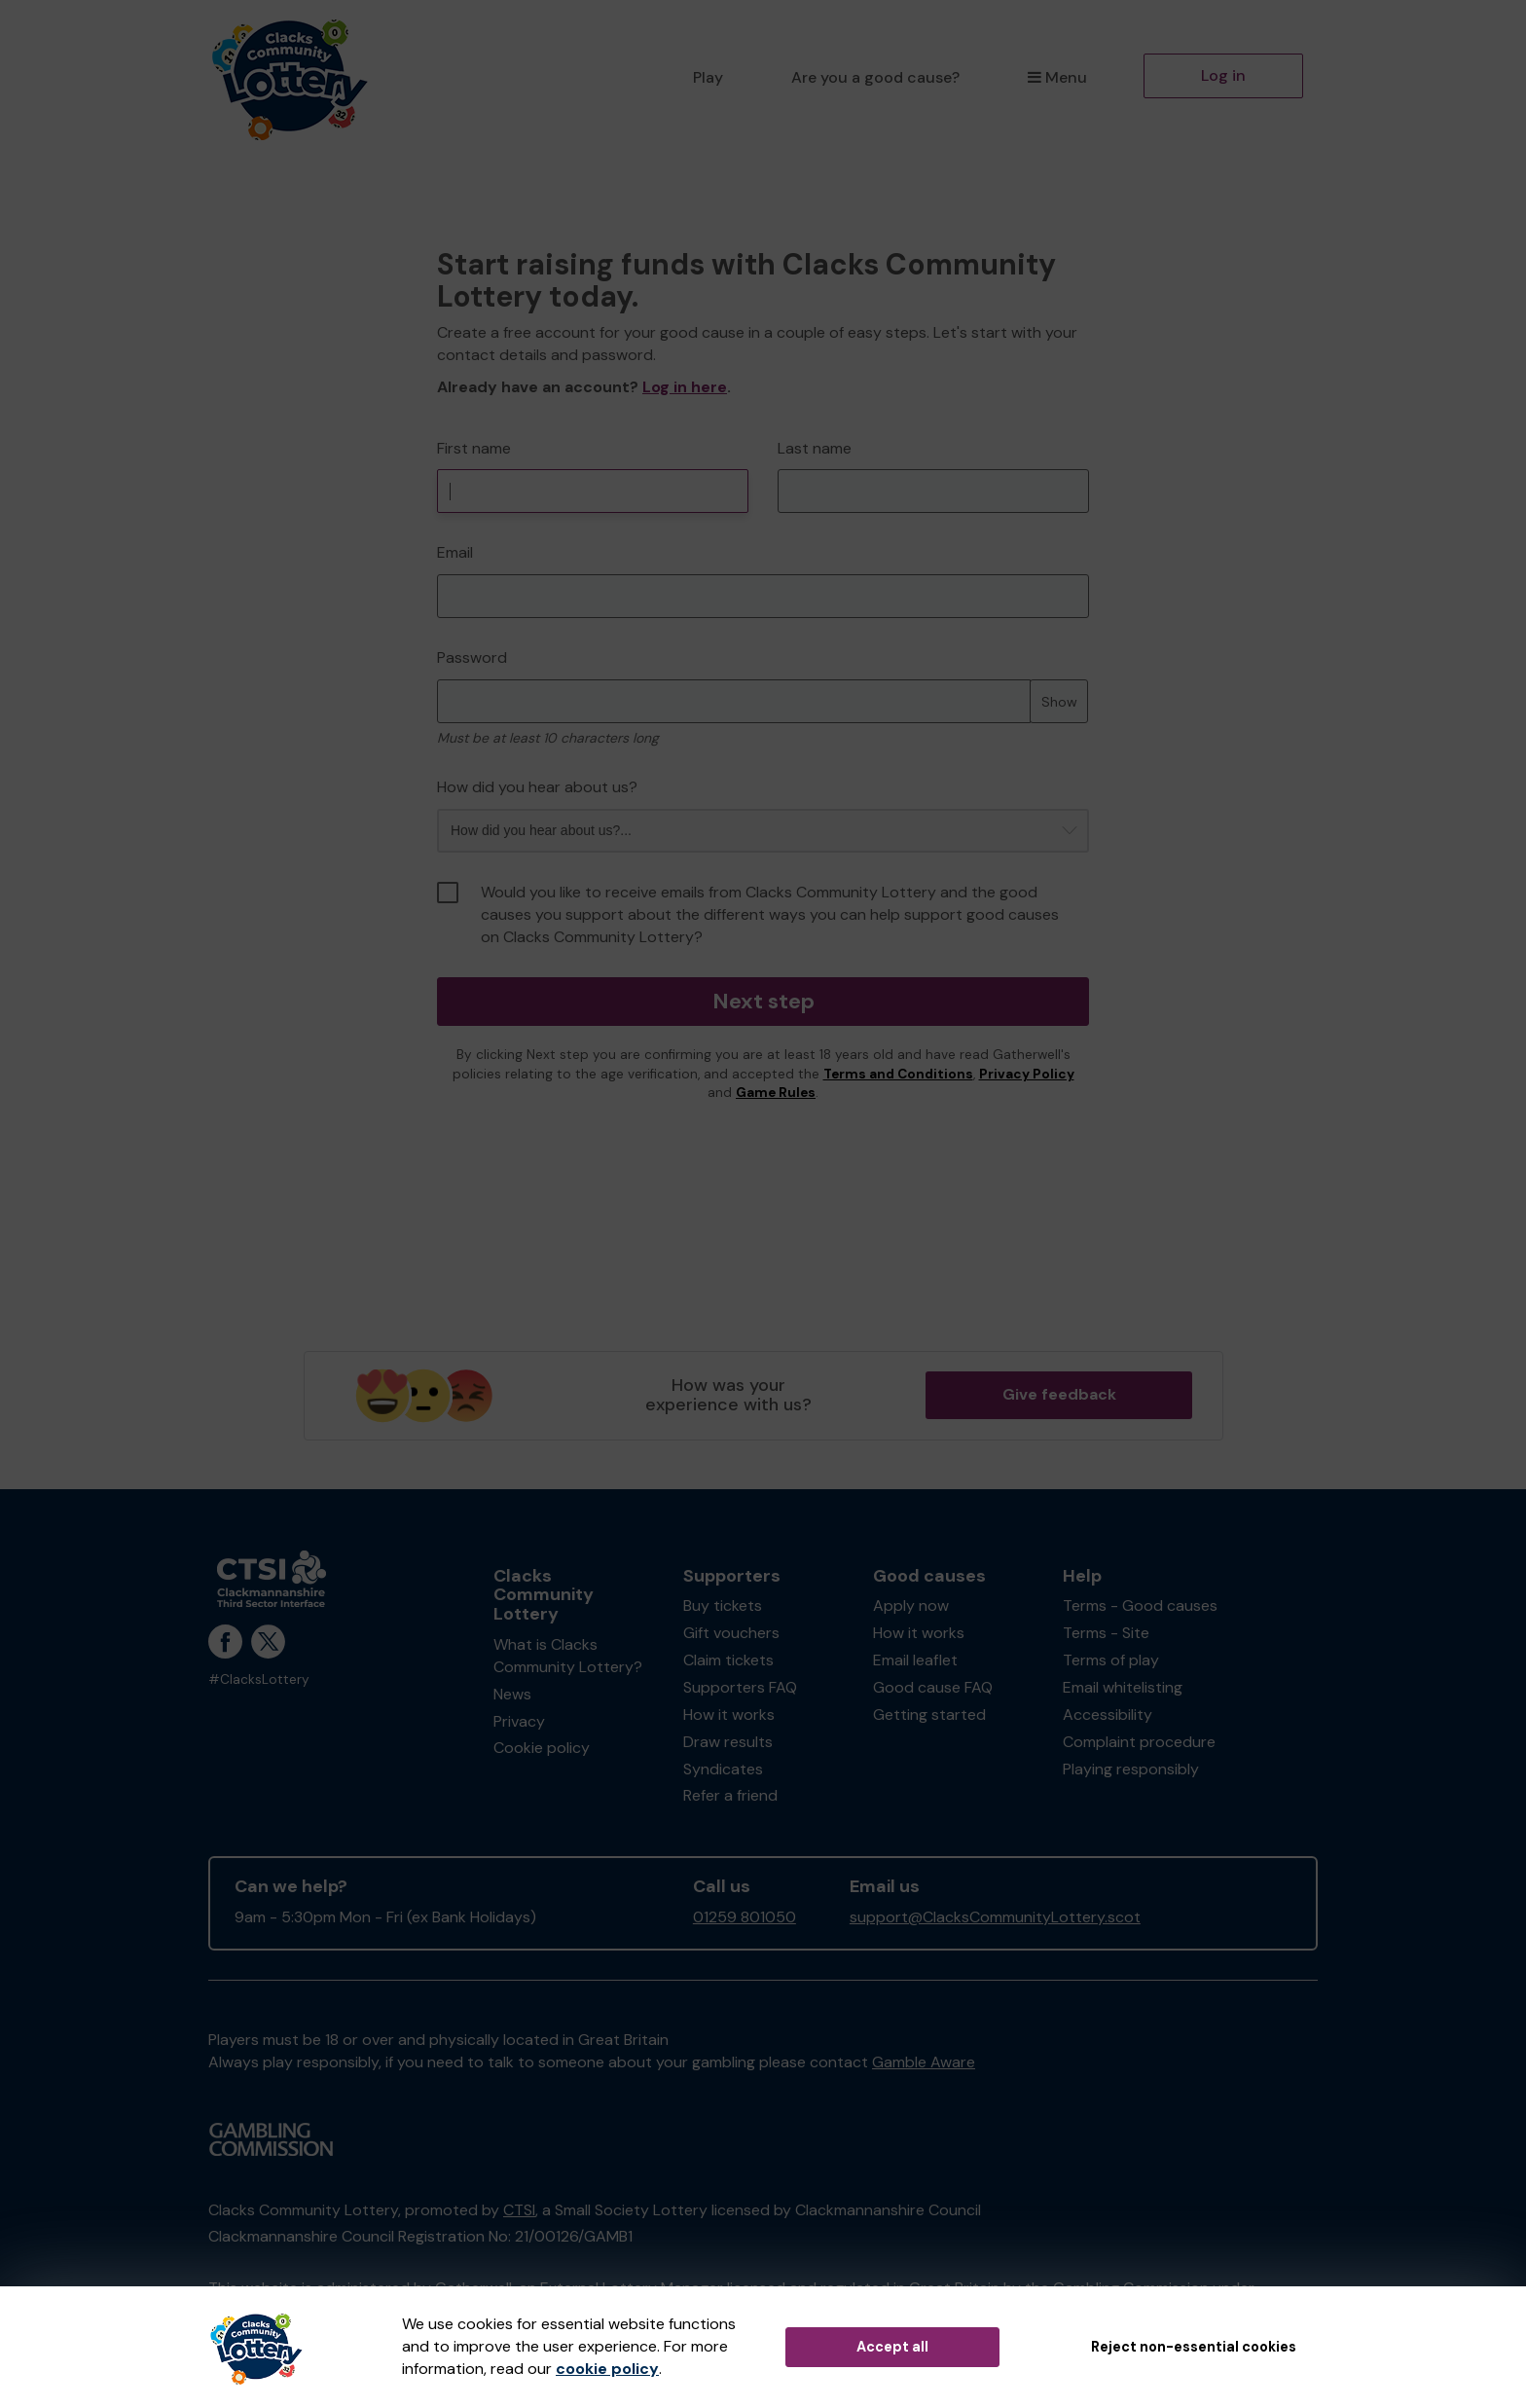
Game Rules (776, 1092)
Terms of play (1111, 1660)
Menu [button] (1057, 77)
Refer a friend (730, 1795)
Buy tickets (722, 1605)
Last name (815, 448)
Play (708, 77)
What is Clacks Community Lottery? (567, 1655)
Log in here (684, 387)
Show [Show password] (1059, 702)
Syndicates (723, 1769)
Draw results (728, 1742)
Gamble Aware (923, 2062)
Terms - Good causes (1140, 1605)
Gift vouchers (731, 1633)
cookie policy (607, 2368)
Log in (1223, 75)
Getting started (929, 1714)
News (512, 1694)
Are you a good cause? (875, 77)
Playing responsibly (1131, 1769)
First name (474, 448)
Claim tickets (728, 1660)
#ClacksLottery (258, 1679)
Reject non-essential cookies (1193, 2346)
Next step (763, 1001)
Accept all (892, 2346)
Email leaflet (915, 1660)
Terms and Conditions (898, 1074)
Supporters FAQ (740, 1687)
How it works (729, 1714)
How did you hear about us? (537, 787)
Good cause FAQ (933, 1687)
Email (455, 552)
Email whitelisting (1122, 1687)
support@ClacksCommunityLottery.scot (995, 1917)
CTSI (519, 2210)
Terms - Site (1106, 1633)
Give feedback (1059, 1394)
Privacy (519, 1721)
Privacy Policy (1026, 1074)
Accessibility (1107, 1714)
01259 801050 (744, 1917)
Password (472, 657)
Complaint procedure (1139, 1742)
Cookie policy (541, 1747)
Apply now (911, 1605)
